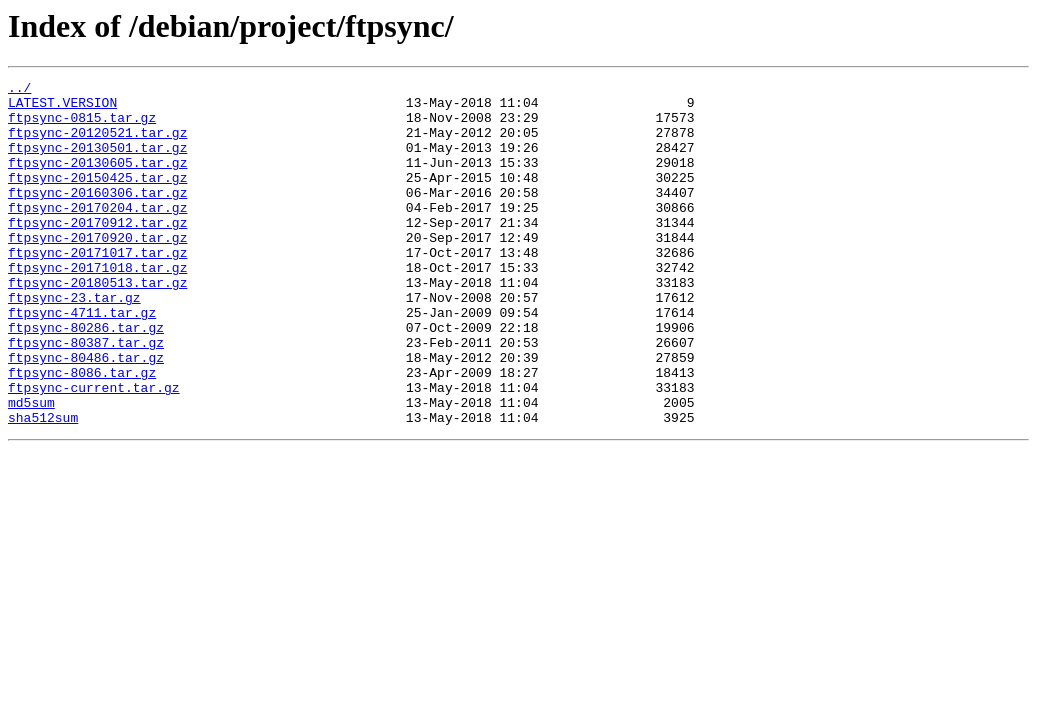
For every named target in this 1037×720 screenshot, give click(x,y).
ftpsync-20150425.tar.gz (97, 198)
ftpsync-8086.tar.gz (82, 432)
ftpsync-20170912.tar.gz (97, 252)
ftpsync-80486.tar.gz (86, 414)
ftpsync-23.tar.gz (74, 342)
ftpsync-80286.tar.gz (86, 378)
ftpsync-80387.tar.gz (86, 396)
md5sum (31, 468)
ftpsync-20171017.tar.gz (97, 288)
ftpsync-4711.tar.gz (82, 360)
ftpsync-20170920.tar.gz (97, 270)
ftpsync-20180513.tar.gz (97, 324)
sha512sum (43, 486)
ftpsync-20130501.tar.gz (97, 162)
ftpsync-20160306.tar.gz (97, 216)
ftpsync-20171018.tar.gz (97, 306)
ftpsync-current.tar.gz (94, 450)
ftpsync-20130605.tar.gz (97, 180)
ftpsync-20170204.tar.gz (97, 234)
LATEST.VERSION (62, 108)
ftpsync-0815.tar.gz (82, 126)
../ (19, 90)
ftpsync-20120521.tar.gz (97, 144)
